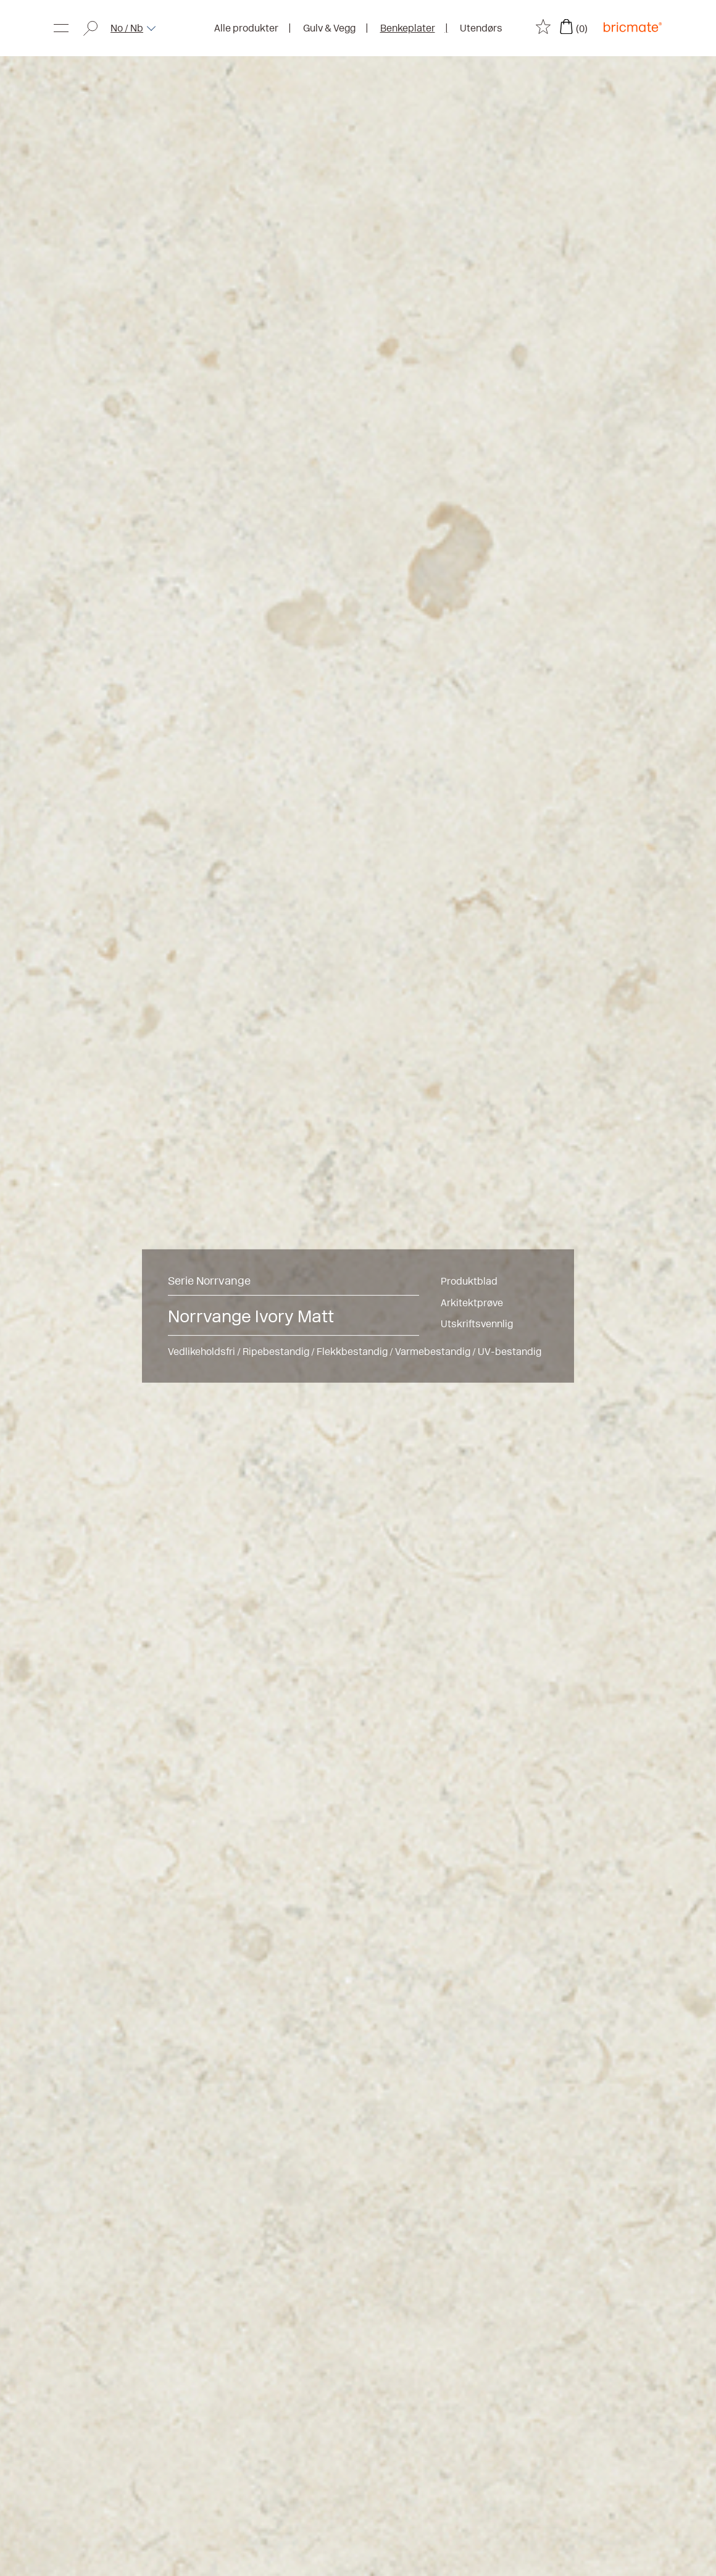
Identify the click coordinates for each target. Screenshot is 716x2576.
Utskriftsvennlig (477, 1324)
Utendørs (481, 28)
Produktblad (469, 1281)
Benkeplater (407, 28)
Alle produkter (246, 28)
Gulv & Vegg (329, 28)
